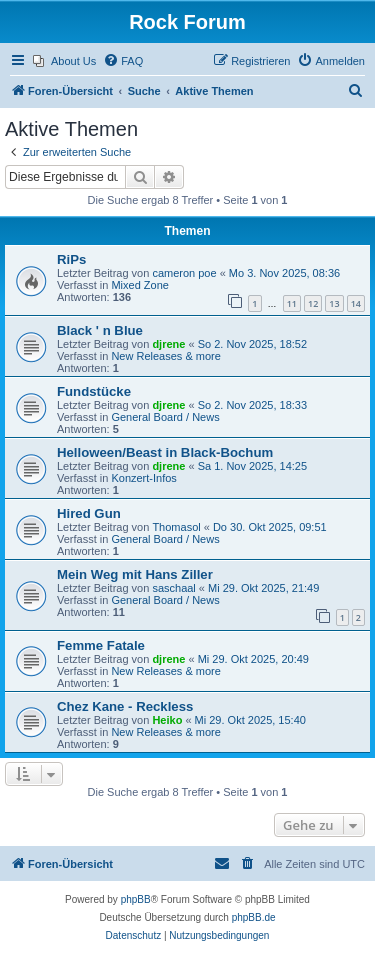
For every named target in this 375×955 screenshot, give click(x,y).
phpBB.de (254, 917)
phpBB (136, 899)
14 (356, 303)
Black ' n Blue (100, 330)
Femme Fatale (101, 645)
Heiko (167, 720)
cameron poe (184, 273)
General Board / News (165, 417)
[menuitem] (64, 61)
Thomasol (176, 527)
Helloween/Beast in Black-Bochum (165, 452)
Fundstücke (94, 391)
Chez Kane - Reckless (125, 706)
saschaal (173, 588)
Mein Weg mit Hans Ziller (135, 574)
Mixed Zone (139, 285)
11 (292, 303)
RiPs (71, 259)
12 (313, 303)
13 (334, 303)
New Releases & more (165, 356)
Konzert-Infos (143, 478)
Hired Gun (89, 513)
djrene (168, 344)
